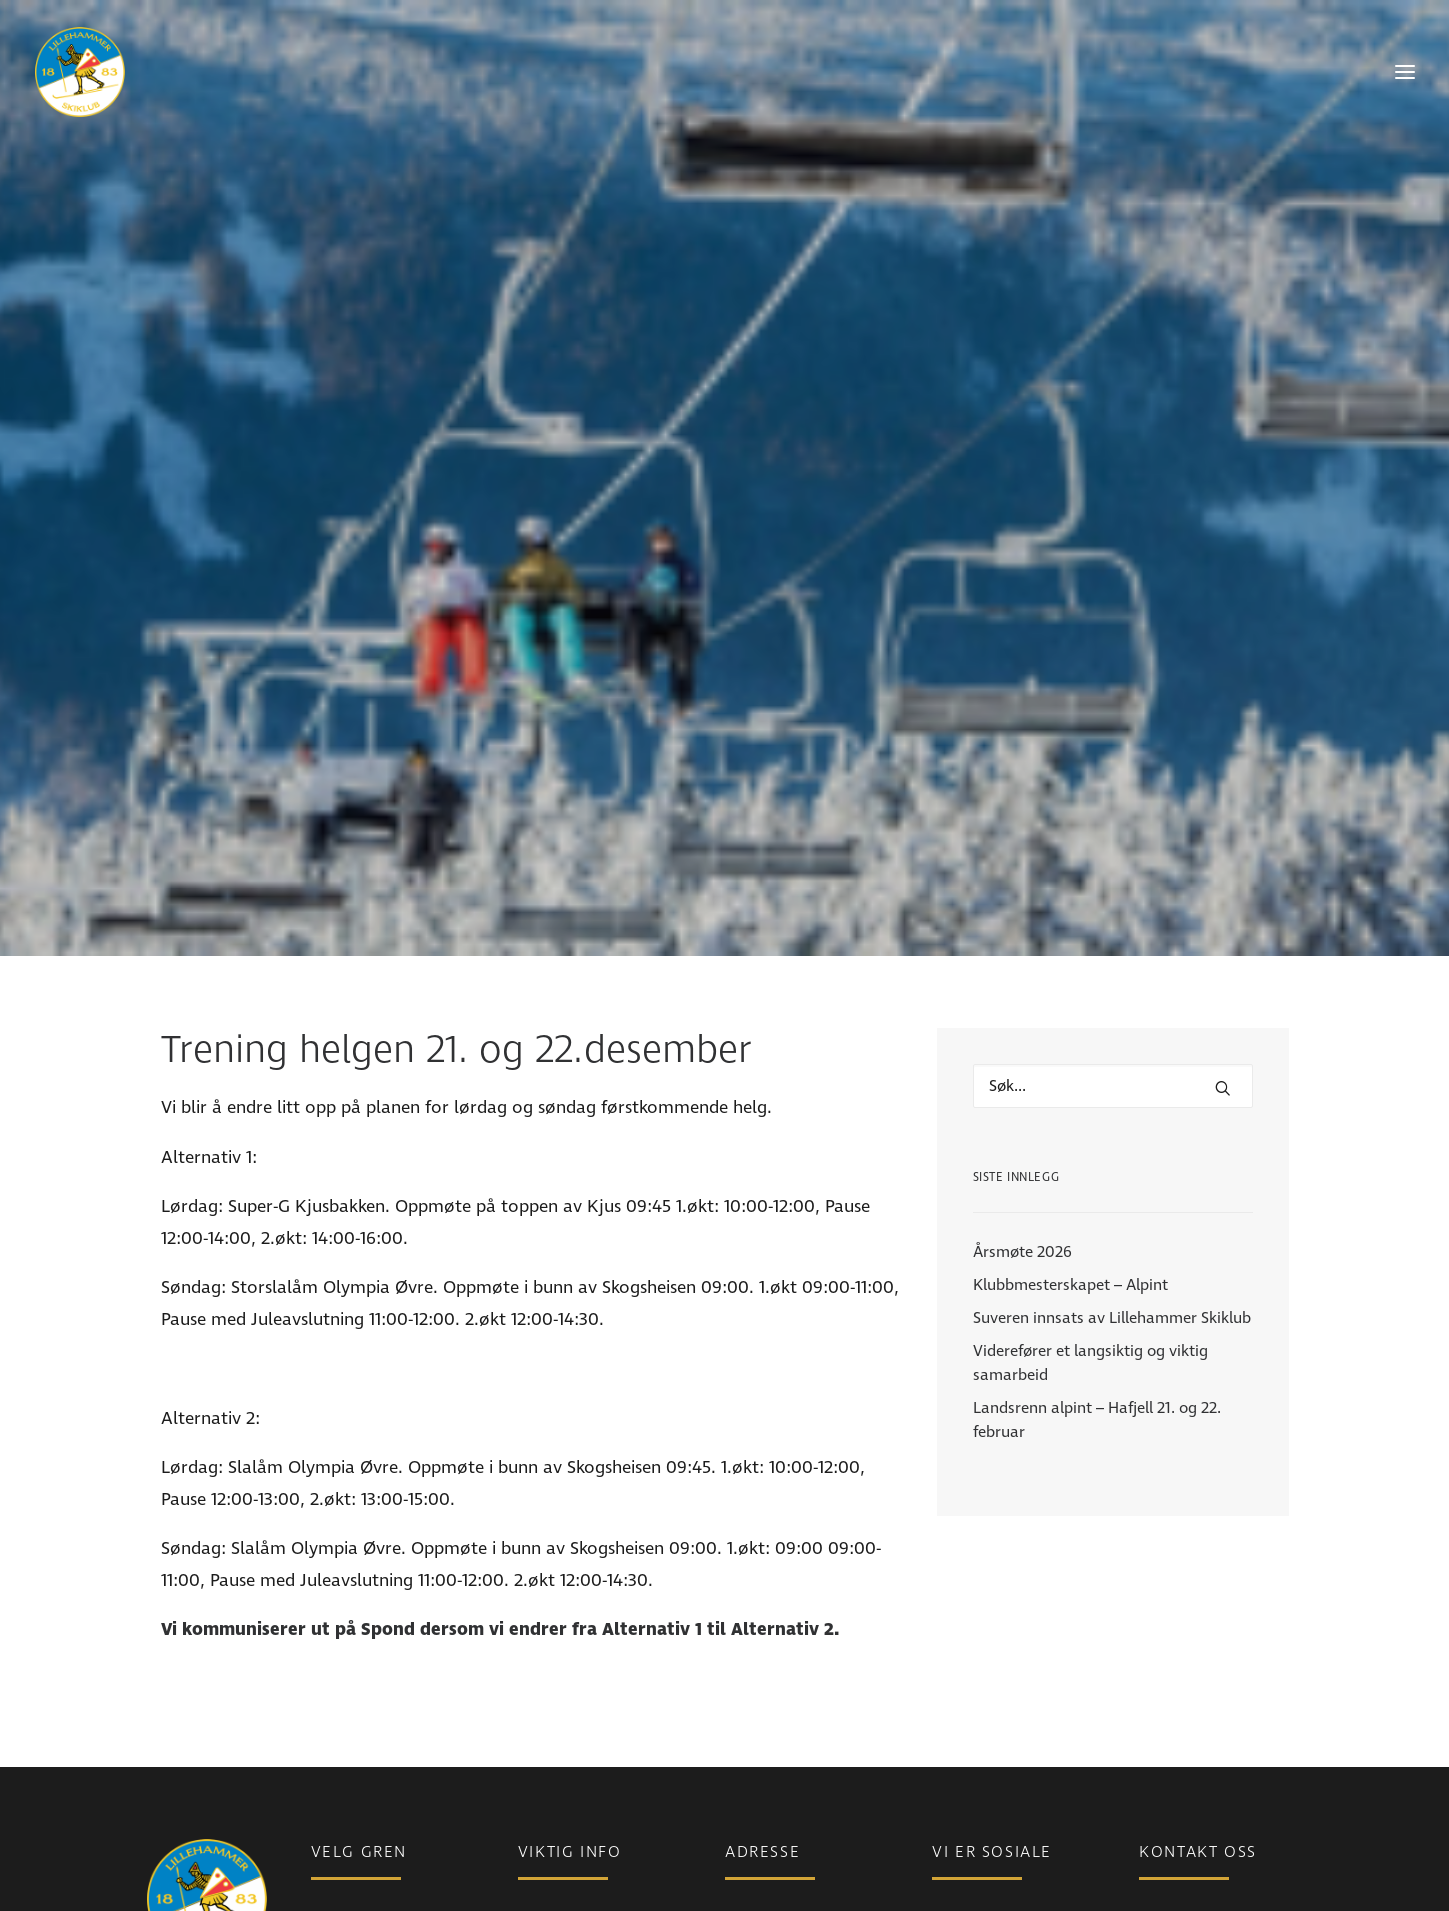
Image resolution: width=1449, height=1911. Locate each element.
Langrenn (344, 1832)
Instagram (968, 1832)
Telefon (1164, 1832)
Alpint (332, 1860)
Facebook (966, 1804)
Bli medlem (557, 1860)
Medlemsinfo (563, 1832)
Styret (1160, 1888)
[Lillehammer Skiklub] (80, 72)
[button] (1223, 961)
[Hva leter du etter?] (1113, 959)
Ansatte (1166, 1860)
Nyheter (546, 1804)
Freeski (335, 1888)
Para (327, 1804)
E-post (1161, 1804)
